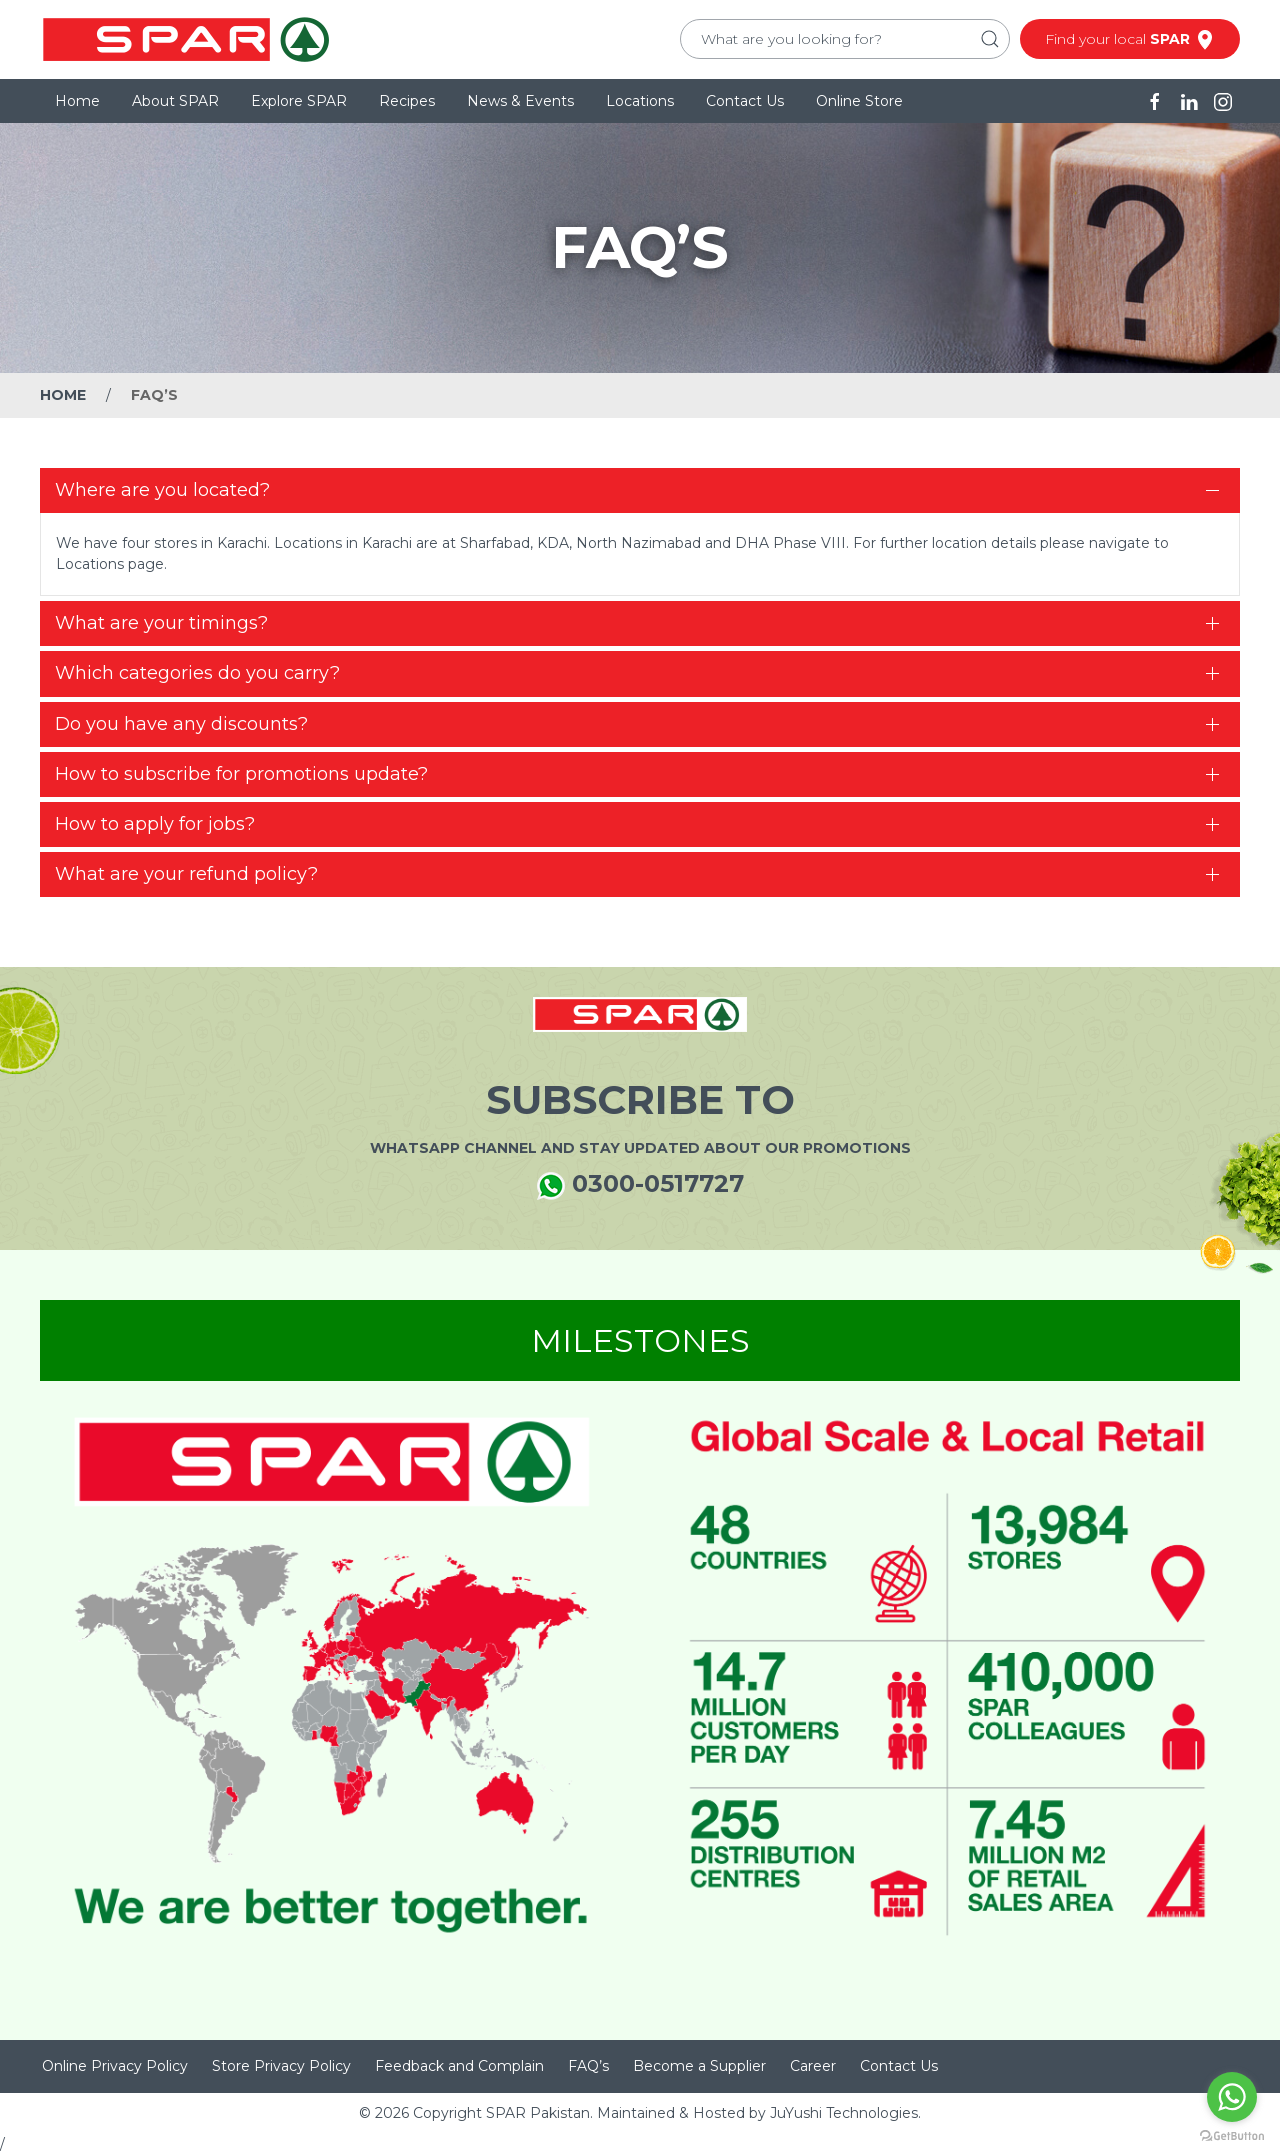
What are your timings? (161, 623)
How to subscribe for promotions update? (241, 774)
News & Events (520, 101)
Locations (640, 101)
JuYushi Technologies (844, 2113)
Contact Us (745, 101)
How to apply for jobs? (155, 824)
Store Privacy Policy (281, 2066)
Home (77, 101)
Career (813, 2066)
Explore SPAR (299, 101)
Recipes (407, 101)
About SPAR (175, 101)
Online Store (859, 101)
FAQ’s (588, 2066)
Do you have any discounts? (181, 724)
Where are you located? (162, 490)
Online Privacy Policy (115, 2066)
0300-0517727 (640, 1184)
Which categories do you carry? (197, 673)
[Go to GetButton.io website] (1232, 2135)
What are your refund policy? (186, 874)
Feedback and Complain (459, 2066)
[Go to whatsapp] (1232, 2097)
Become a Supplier (699, 2066)
